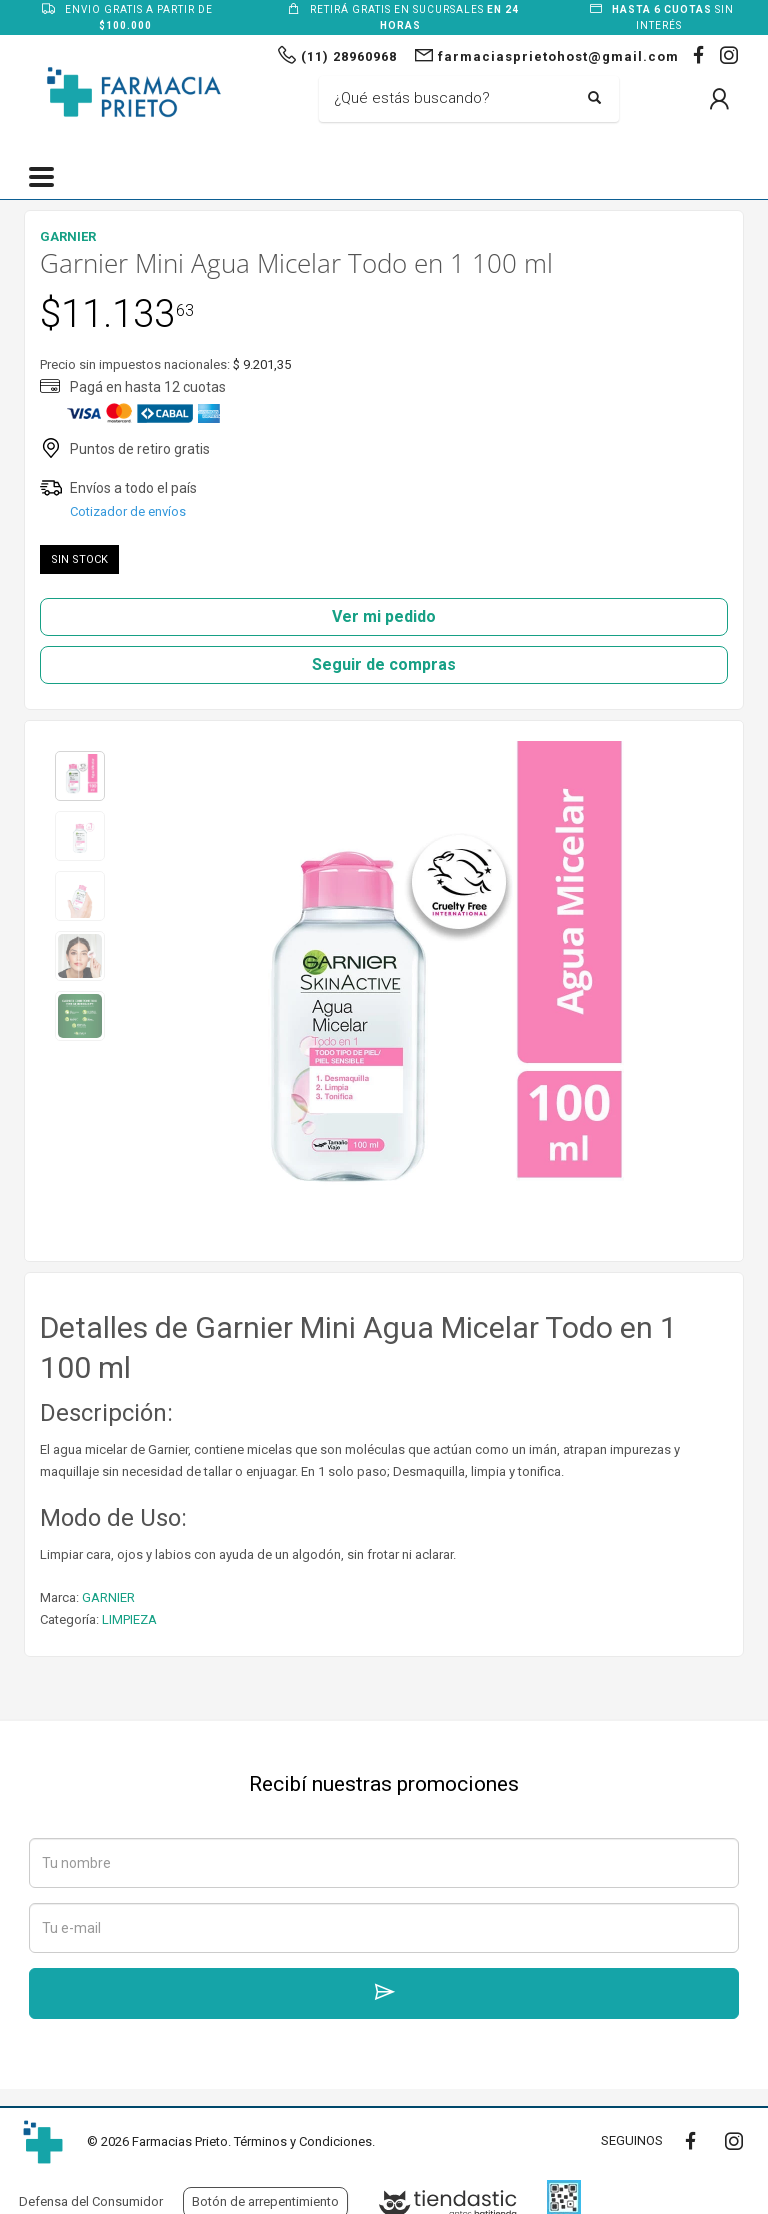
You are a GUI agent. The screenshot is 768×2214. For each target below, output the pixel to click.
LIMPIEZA (129, 1619)
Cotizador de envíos (128, 511)
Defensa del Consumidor (91, 2201)
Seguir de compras (384, 664)
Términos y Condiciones (303, 2141)
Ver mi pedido (384, 616)
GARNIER (108, 1597)
